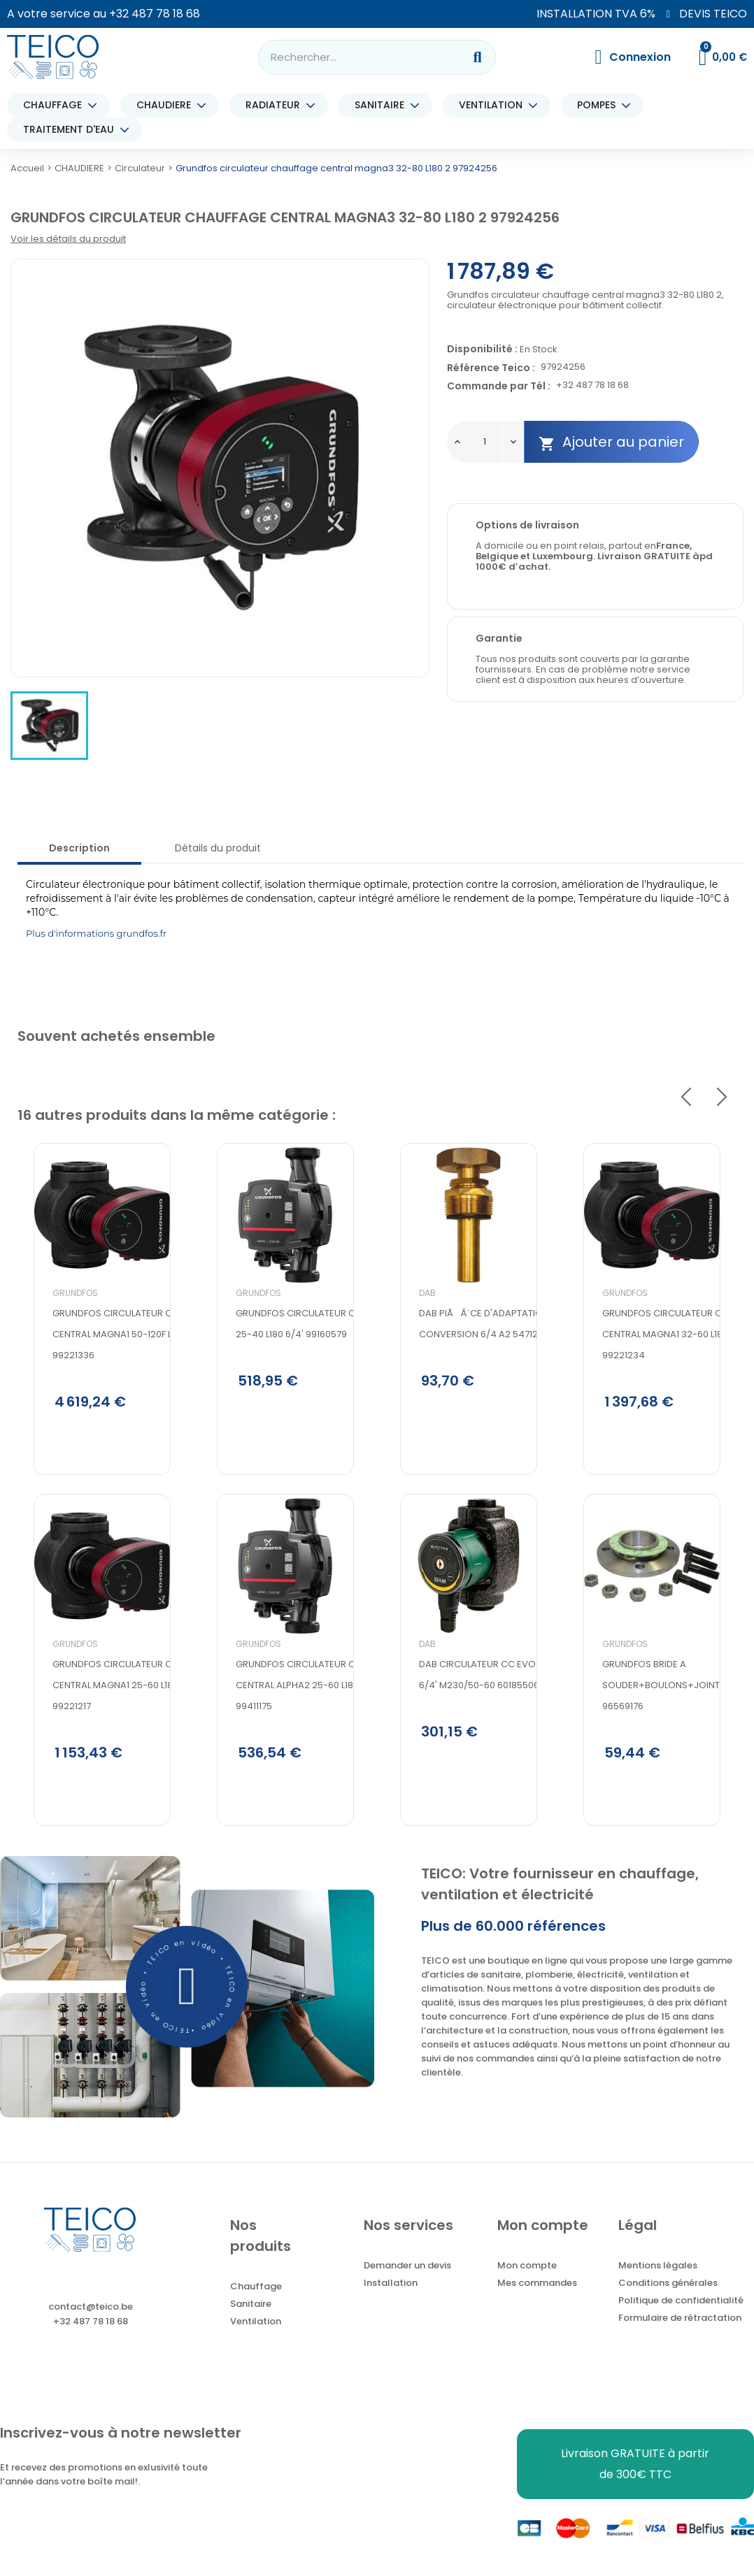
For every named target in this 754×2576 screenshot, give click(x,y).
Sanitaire (250, 2321)
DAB (411, 1325)
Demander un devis (407, 2282)
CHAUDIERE (167, 105)
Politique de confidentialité (681, 2317)
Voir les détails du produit (68, 238)
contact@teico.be (90, 2324)
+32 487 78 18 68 (154, 14)
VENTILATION (494, 105)
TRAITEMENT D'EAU (72, 129)
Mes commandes (537, 2300)
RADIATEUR (276, 105)
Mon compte (527, 2282)
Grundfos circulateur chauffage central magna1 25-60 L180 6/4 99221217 (118, 1726)
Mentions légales (657, 2282)
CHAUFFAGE (56, 105)
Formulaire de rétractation (679, 2335)
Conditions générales (668, 2300)
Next (722, 1097)
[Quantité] (484, 442)
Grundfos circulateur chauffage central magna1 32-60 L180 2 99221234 (668, 1366)
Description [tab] (79, 848)
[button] (187, 2004)
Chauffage (256, 2303)
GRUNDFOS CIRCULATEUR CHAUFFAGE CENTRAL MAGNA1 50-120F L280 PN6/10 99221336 (120, 1366)
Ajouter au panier (611, 442)
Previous (686, 1097)
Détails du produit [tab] (218, 848)
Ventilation (255, 2338)
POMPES (600, 105)
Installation (391, 2300)
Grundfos (59, 1325)
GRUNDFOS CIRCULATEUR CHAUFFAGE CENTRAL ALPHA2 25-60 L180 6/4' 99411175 (302, 1726)
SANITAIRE (383, 105)
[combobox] (352, 57)
